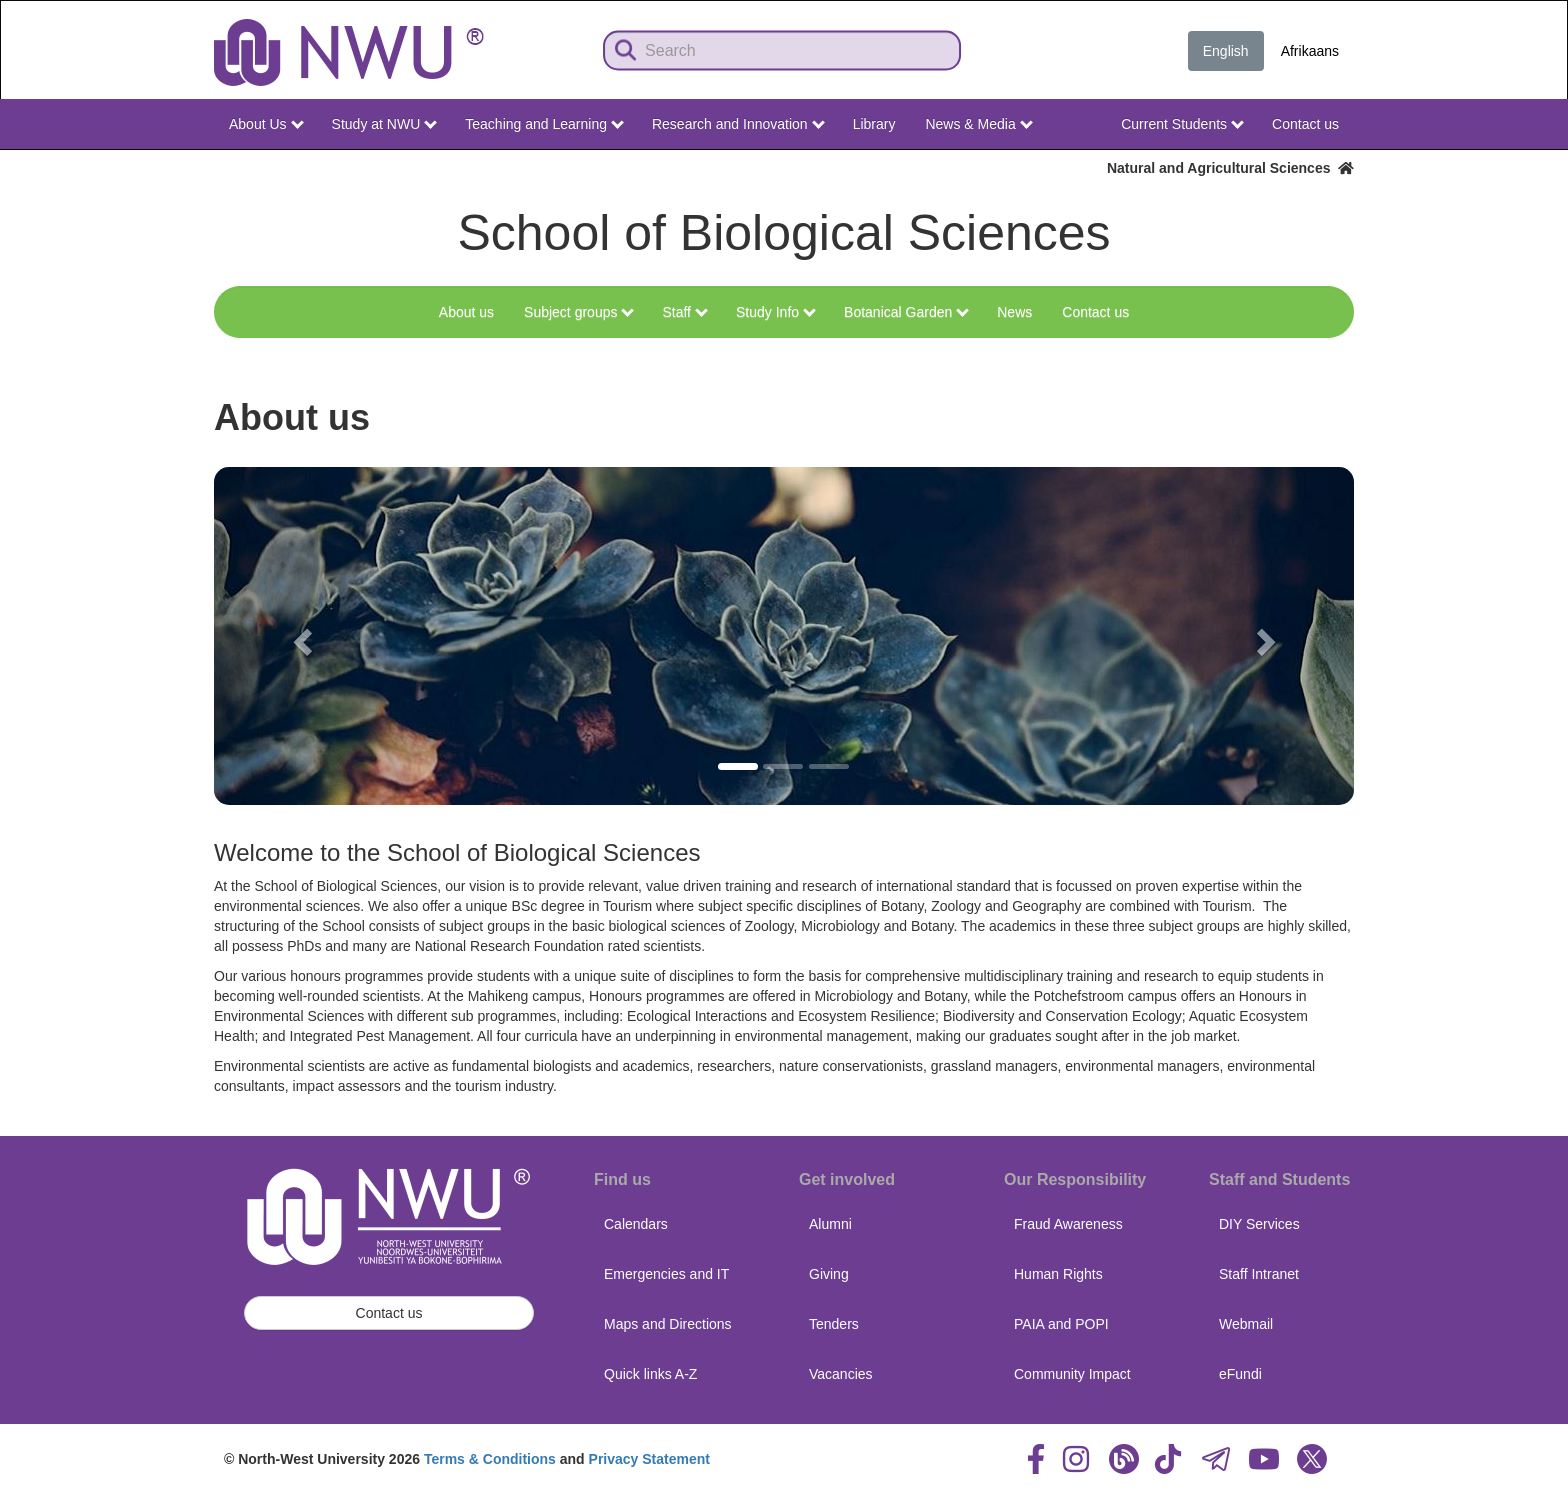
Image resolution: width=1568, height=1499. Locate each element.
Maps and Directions (668, 1324)
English (1226, 51)
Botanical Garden (906, 312)
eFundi (1240, 1374)
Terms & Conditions (490, 1459)
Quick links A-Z (650, 1374)
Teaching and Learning (544, 124)
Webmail (1246, 1324)
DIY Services (1259, 1224)
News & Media (978, 124)
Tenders (834, 1324)
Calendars (636, 1224)
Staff (684, 312)
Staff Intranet (1259, 1274)
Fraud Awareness (1068, 1224)
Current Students (1182, 124)
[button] (299, 636)
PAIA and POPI (1061, 1324)
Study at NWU (385, 124)
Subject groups (579, 312)
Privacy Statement (649, 1459)
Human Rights (1058, 1274)
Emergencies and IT (666, 1274)
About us (466, 312)
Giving (829, 1274)
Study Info (776, 312)
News (1014, 312)
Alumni (830, 1224)
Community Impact (1072, 1374)
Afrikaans (1310, 51)
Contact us (1305, 124)
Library (874, 124)
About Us (266, 124)
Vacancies (841, 1374)
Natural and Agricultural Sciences (1230, 168)
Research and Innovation (738, 124)
